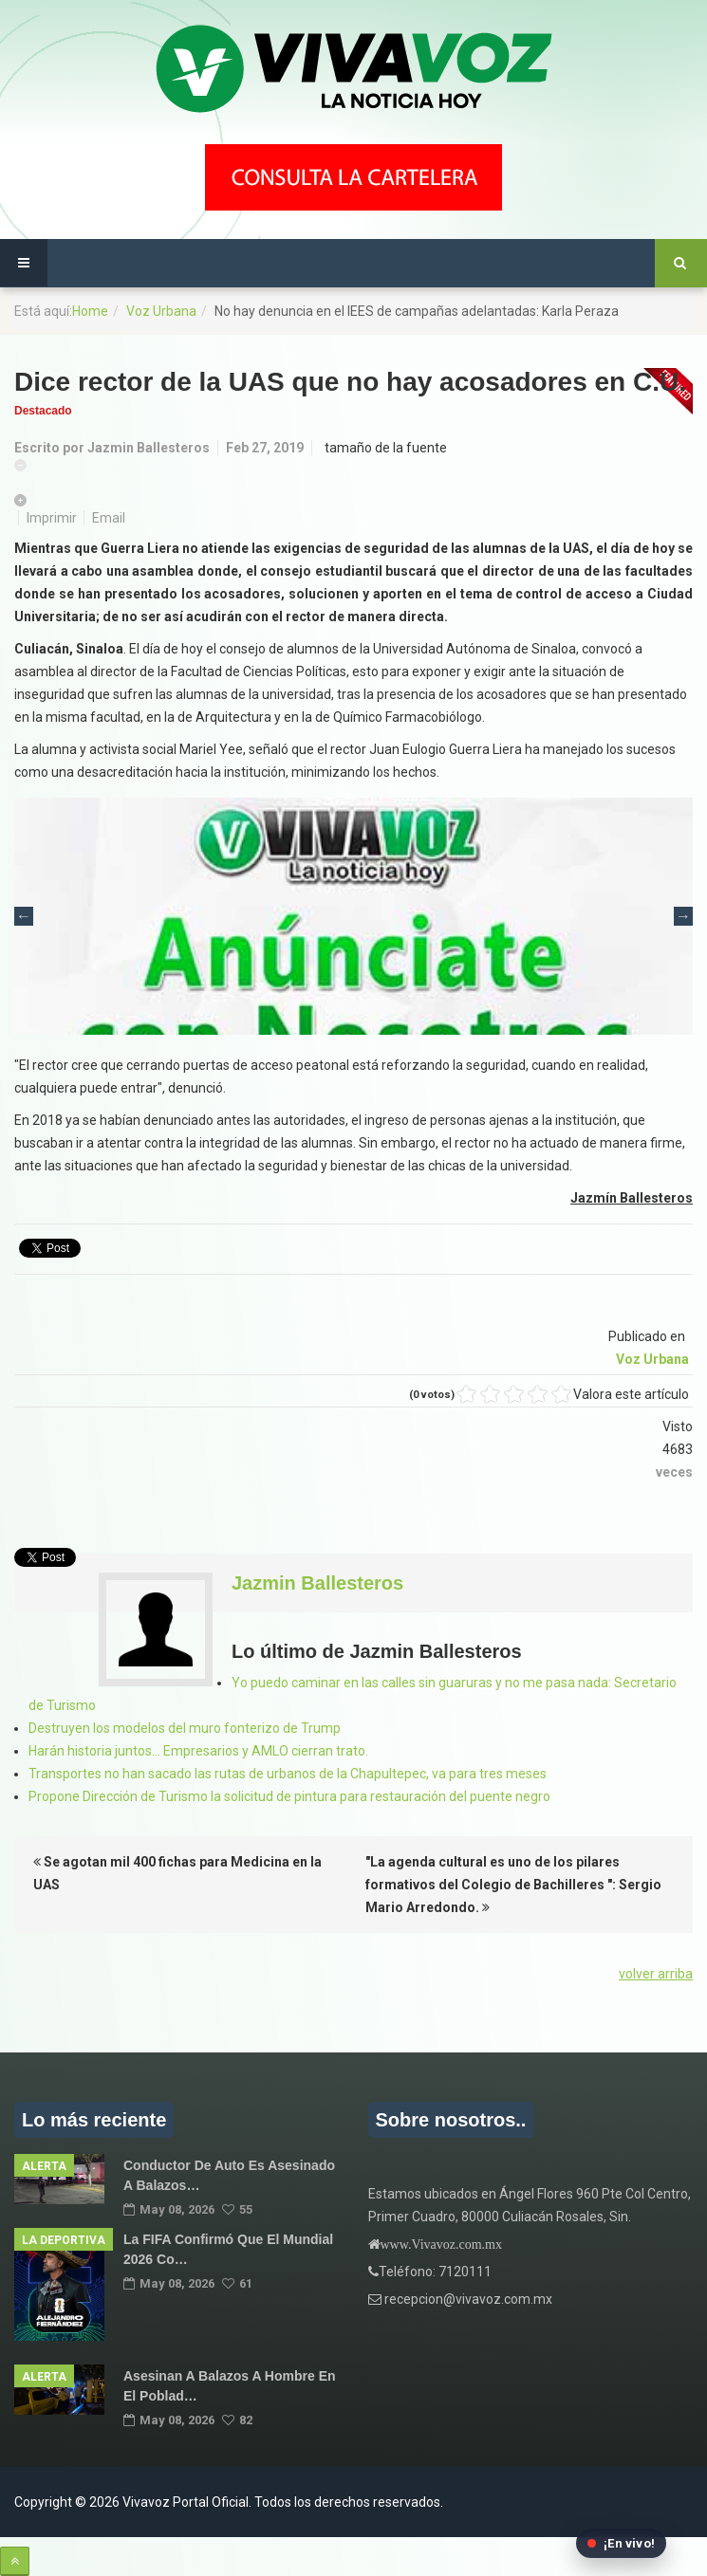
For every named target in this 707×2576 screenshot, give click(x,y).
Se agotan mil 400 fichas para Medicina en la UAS (177, 1873)
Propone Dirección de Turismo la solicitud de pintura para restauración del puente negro (289, 1796)
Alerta (44, 2166)
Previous (23, 916)
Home (90, 311)
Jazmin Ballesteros (148, 447)
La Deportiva (63, 2240)
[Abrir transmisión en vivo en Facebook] (621, 2543)
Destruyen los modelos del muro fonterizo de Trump (184, 1728)
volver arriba (656, 1973)
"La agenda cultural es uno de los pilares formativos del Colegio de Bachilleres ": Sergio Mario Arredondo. (513, 1884)
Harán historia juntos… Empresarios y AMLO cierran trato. (198, 1750)
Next (683, 916)
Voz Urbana (161, 311)
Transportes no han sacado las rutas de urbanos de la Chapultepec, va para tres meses (287, 1773)
